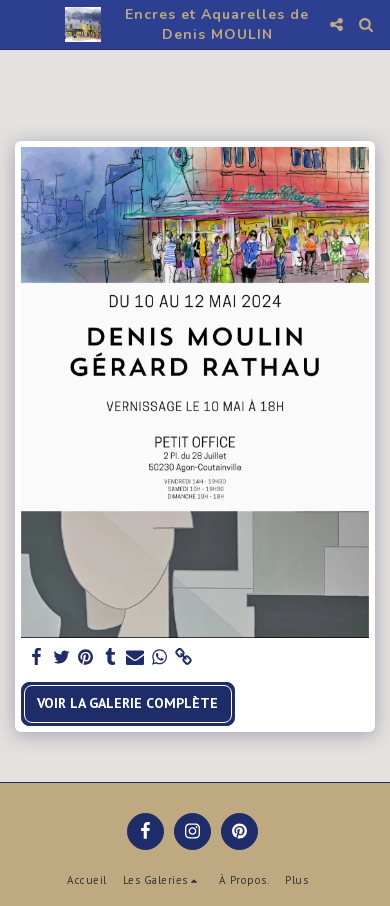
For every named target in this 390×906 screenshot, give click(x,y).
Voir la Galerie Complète (127, 703)
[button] (22, 24)
